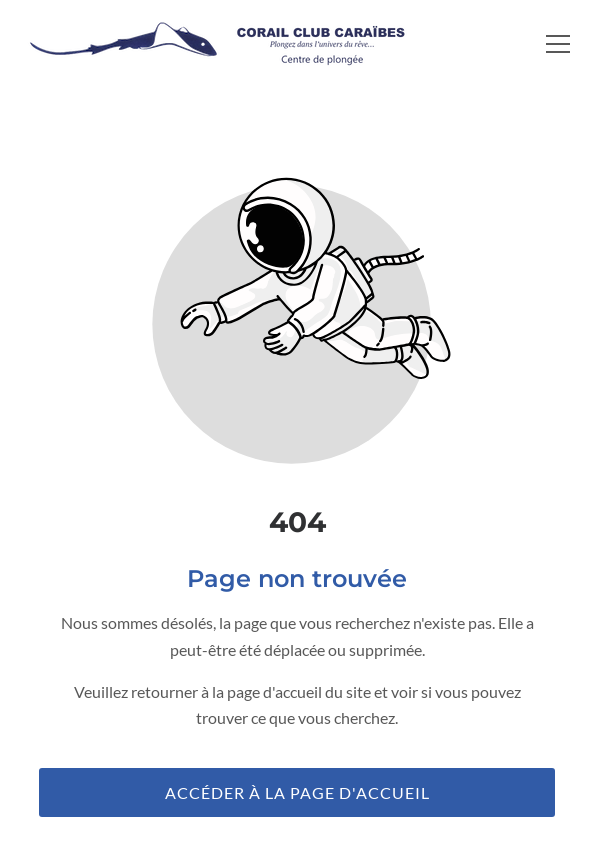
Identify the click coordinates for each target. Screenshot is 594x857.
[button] (558, 44)
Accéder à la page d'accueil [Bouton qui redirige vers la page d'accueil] (297, 792)
